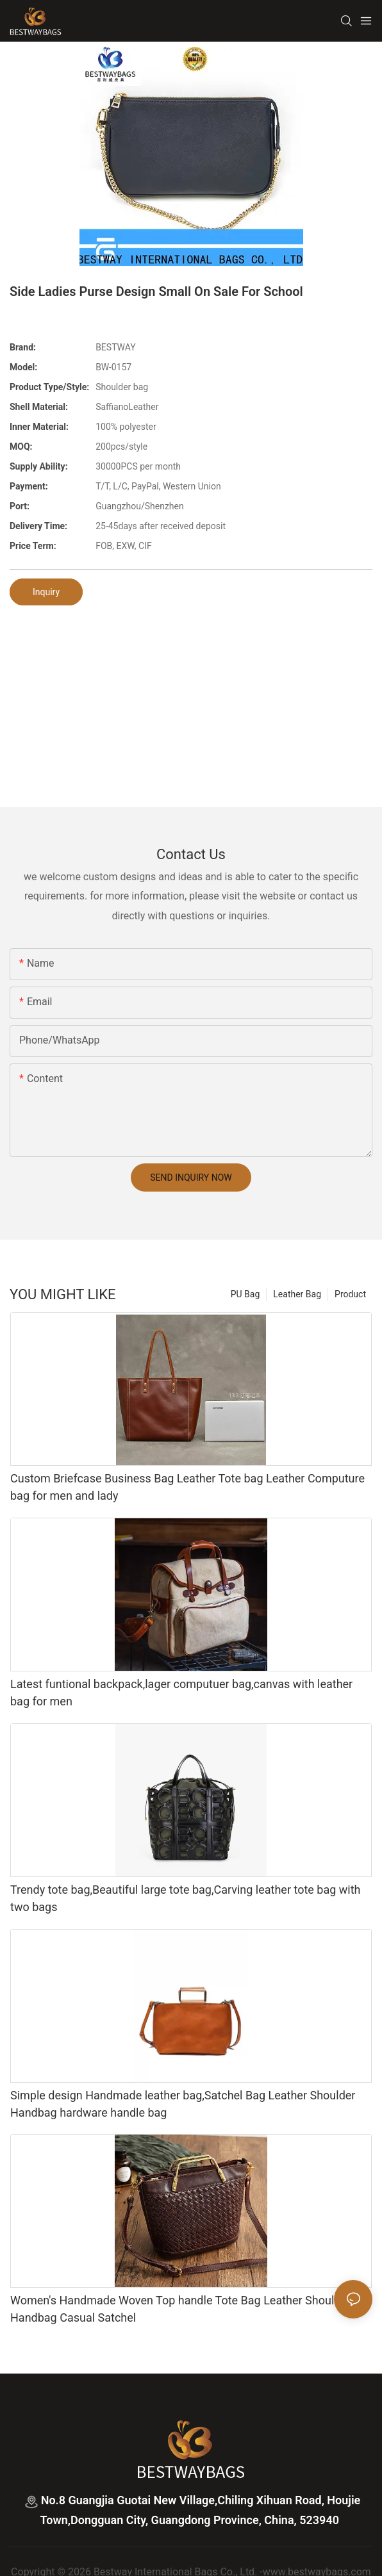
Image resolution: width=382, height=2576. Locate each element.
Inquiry (46, 592)
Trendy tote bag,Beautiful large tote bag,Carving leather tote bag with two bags (185, 1898)
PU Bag (245, 1294)
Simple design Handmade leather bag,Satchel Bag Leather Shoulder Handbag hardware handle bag (182, 2103)
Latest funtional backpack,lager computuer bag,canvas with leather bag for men (181, 1692)
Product (350, 1294)
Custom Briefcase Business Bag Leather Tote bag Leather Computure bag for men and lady (187, 1487)
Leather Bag (297, 1294)
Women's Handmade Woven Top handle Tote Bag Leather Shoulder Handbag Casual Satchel (180, 2308)
